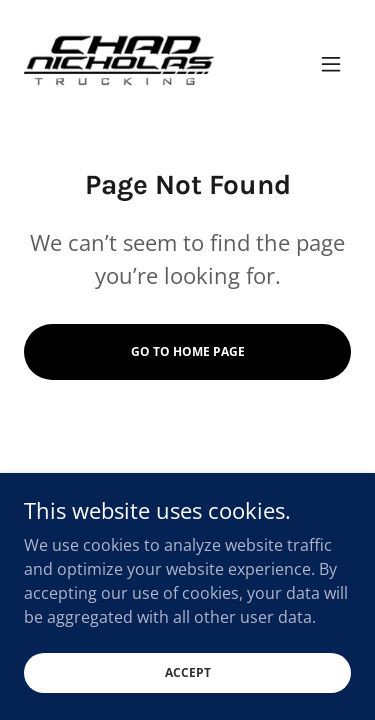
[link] (119, 64)
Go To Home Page (188, 351)
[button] (331, 64)
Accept (188, 686)
